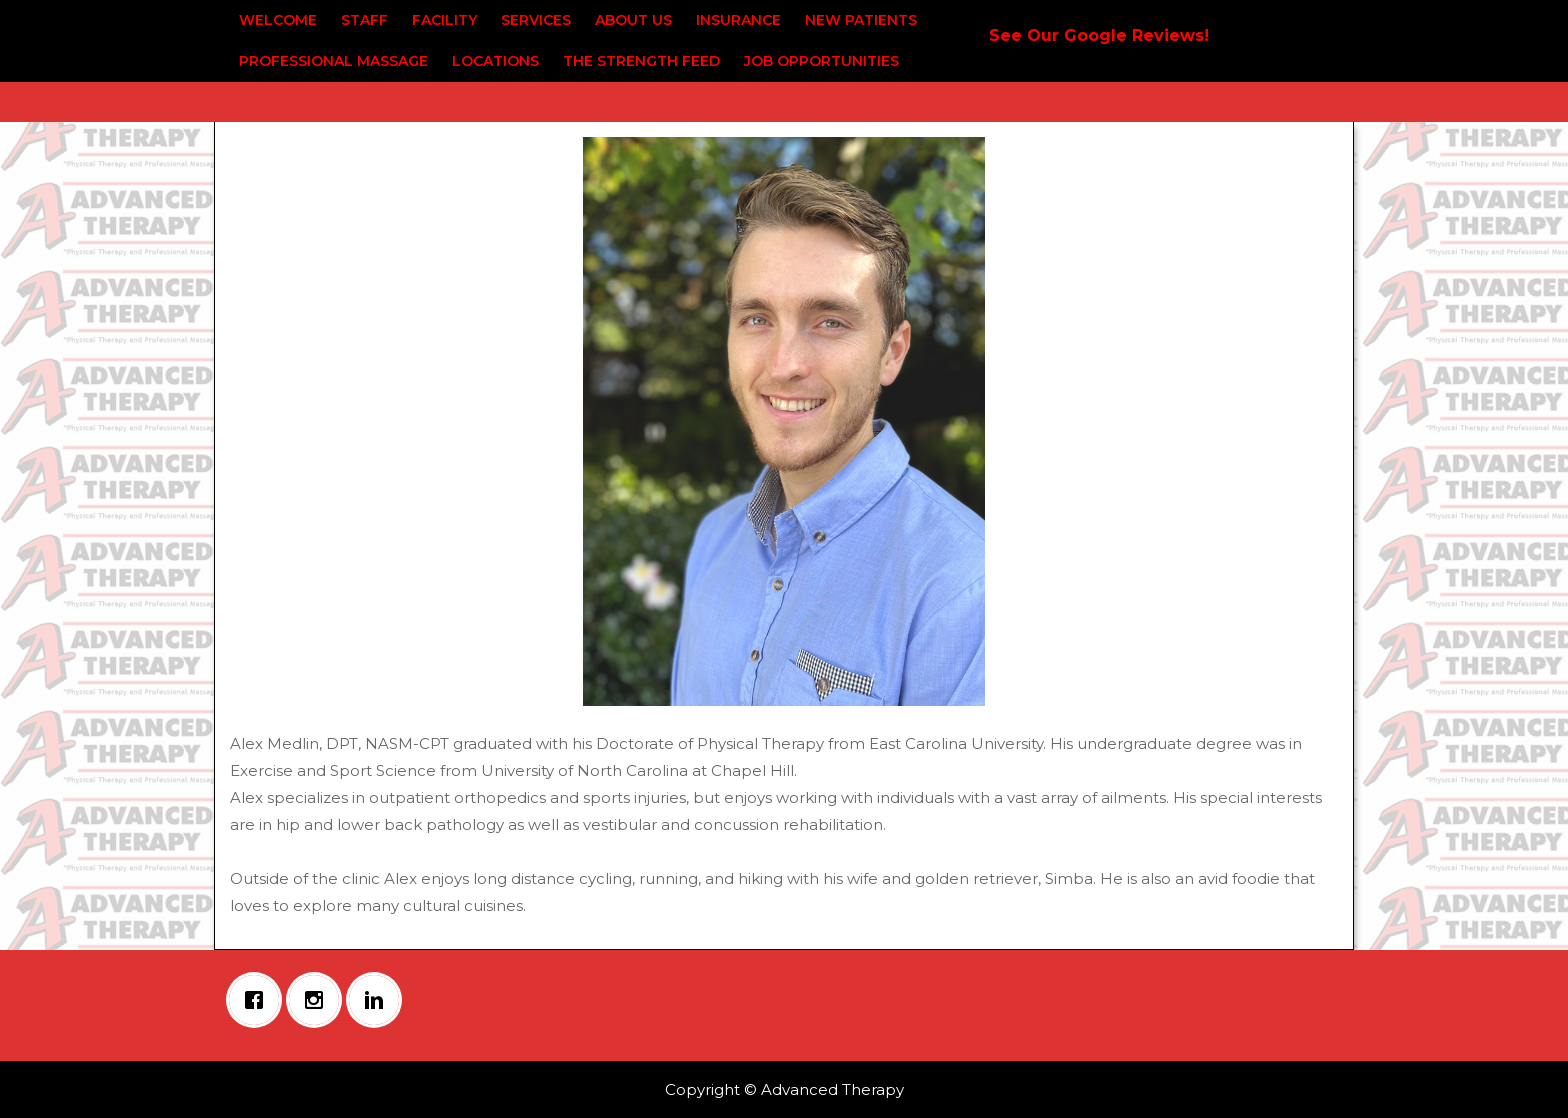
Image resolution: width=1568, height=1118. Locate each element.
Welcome (278, 20)
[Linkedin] (379, 1000)
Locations (495, 61)
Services (536, 20)
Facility (444, 20)
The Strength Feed (641, 61)
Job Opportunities (821, 61)
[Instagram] (319, 1000)
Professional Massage (333, 61)
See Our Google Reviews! (1099, 35)
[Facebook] (259, 1000)
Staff (364, 20)
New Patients (861, 20)
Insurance (738, 20)
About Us (633, 20)
